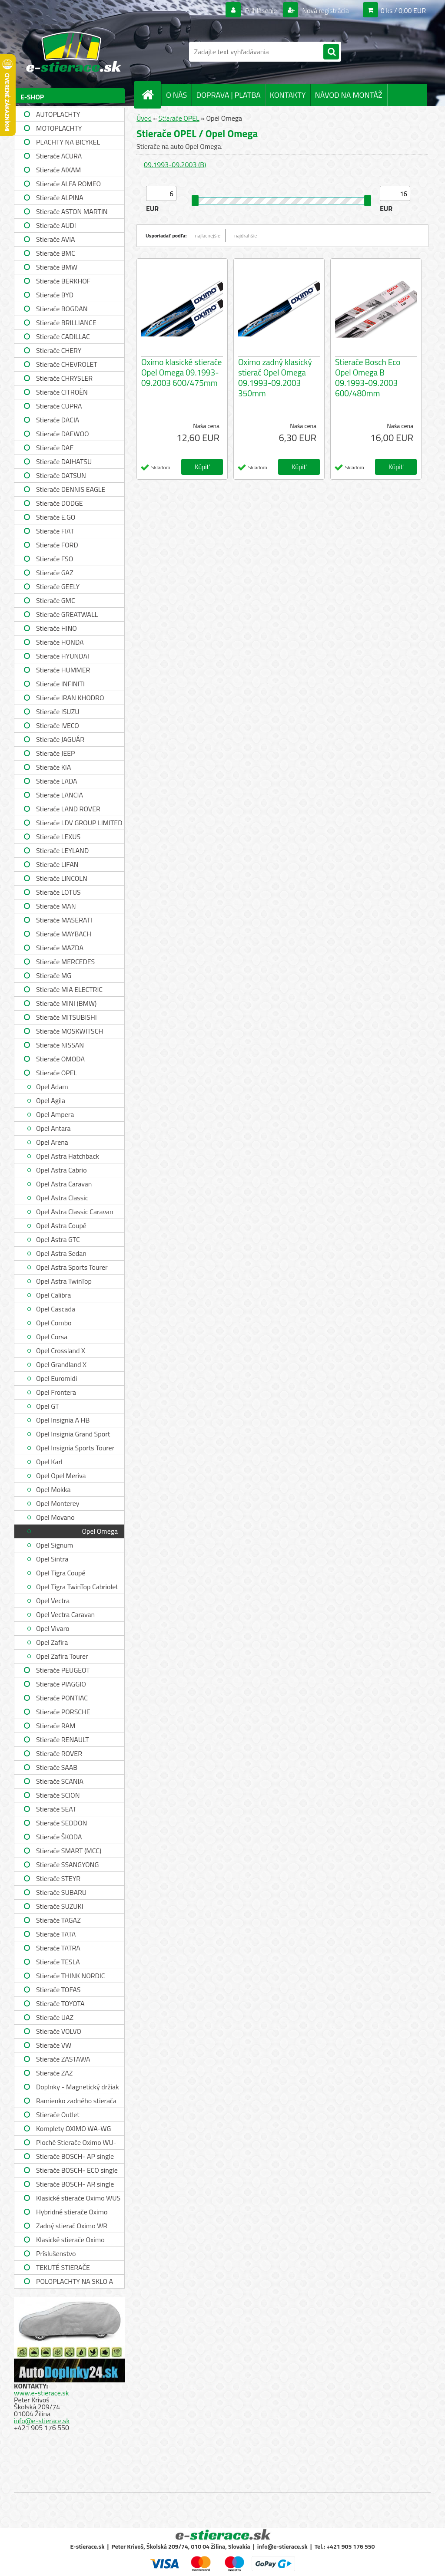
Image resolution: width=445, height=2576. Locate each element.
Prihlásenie (261, 10)
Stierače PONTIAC (62, 1698)
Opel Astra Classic (62, 1197)
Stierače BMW (56, 267)
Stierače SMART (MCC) (68, 1850)
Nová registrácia (325, 10)
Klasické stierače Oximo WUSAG (70, 2240)
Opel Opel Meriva (61, 1475)
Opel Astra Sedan (61, 1253)
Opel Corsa (51, 1336)
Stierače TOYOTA (60, 2003)
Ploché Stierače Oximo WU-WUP (76, 2143)
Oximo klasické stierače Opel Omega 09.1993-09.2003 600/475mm (181, 372)
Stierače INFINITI (60, 684)
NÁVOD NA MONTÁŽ (348, 95)
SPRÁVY (159, 117)
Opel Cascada (55, 1309)
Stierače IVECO (57, 725)
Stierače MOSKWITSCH (69, 1031)
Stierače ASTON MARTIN (72, 211)
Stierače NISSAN (60, 1045)
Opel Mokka (53, 1489)
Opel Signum (54, 1545)
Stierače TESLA (58, 1962)
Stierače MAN (56, 906)
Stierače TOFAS (58, 1989)
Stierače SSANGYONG (67, 1864)
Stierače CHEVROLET (66, 364)
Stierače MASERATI (64, 920)
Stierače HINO (56, 628)
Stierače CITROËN (62, 392)
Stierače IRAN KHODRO (70, 697)
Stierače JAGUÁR (60, 739)
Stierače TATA (56, 1934)
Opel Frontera (56, 1392)
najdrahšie (245, 235)
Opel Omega (100, 1531)
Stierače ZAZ (54, 2073)
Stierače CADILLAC (63, 336)
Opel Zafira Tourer (62, 1656)
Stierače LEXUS (58, 836)
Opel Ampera (55, 1114)
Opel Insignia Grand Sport (73, 1434)
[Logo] (73, 51)
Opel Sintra (52, 1559)
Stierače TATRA (58, 1948)
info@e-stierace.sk (42, 2420)
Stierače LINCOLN (61, 878)
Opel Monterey (57, 1503)
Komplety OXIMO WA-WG (73, 2128)
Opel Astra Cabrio (61, 1170)
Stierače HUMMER (63, 670)
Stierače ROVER (59, 1753)
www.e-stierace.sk (41, 2393)
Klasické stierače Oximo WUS (78, 2198)
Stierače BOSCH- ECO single (77, 2170)
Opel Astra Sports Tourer (72, 1267)
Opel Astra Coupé (61, 1225)
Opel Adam (52, 1086)
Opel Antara (53, 1128)
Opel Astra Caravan (64, 1184)
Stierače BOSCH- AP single (75, 2156)
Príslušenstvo (56, 2253)
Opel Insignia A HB (63, 1420)
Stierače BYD (54, 295)
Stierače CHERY (58, 350)
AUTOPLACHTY (58, 114)
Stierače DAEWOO (62, 433)
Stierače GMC (55, 600)
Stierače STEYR (58, 1878)
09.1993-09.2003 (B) (175, 164)
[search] (331, 52)
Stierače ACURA (59, 156)
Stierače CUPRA (59, 406)
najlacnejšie (208, 235)
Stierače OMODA (60, 1059)
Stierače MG (53, 975)
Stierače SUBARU (61, 1892)
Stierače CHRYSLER (64, 378)
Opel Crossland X (60, 1350)
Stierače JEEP (55, 753)
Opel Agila (50, 1100)
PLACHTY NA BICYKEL (68, 142)
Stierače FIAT (55, 531)
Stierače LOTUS (58, 892)
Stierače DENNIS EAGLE (70, 489)
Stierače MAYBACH (63, 934)
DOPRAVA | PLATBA (228, 95)
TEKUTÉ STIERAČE (63, 2267)
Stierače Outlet (58, 2114)
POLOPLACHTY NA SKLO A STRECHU (74, 2282)
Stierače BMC (55, 253)
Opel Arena (52, 1142)
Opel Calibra (53, 1295)
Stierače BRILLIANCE (66, 322)
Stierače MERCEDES (65, 961)
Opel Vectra (53, 1600)
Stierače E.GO (55, 517)
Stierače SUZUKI (59, 1906)
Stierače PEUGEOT (63, 1670)
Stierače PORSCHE (63, 1711)
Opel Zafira (52, 1642)
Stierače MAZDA (59, 947)
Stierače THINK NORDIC (70, 1975)
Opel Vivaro (53, 1628)
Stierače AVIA (55, 239)
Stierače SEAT (56, 1809)
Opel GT (47, 1406)
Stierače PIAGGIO (61, 1684)
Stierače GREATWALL (67, 614)
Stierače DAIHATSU (64, 461)
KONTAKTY (288, 95)
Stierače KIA (53, 767)
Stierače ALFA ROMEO (68, 183)
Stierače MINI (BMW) (66, 1003)
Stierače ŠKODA (59, 1837)
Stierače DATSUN (61, 475)
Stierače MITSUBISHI (66, 1017)
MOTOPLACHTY (59, 128)
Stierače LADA (56, 781)
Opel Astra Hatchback (67, 1156)
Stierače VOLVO (58, 2031)
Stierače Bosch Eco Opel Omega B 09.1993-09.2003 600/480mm (367, 378)
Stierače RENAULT (62, 1739)
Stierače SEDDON (61, 1823)
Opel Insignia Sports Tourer (75, 1448)
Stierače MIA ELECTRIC (69, 989)
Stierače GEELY (58, 586)
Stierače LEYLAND (62, 850)
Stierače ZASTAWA (63, 2059)
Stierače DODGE (59, 503)
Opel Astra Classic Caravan (74, 1211)
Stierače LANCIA (59, 795)
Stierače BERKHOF (63, 281)
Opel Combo (54, 1323)
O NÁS (176, 95)
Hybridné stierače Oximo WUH (71, 2213)
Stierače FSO (54, 558)
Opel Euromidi (56, 1378)
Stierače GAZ (54, 572)
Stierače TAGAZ (58, 1920)
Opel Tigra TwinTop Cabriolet (77, 1586)
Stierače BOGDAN (61, 308)
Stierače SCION (58, 1795)
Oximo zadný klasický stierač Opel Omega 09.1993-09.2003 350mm (275, 378)
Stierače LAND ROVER (68, 809)
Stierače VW (53, 2045)
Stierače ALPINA (59, 197)
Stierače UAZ (54, 2017)
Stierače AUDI (56, 225)
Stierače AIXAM (58, 170)
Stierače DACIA (57, 420)
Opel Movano (55, 1517)
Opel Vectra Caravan (65, 1614)
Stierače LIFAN (57, 864)
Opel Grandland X (61, 1364)
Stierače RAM (55, 1725)
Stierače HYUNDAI (62, 656)
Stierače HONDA (60, 642)
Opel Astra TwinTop (64, 1281)
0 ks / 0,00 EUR (403, 10)
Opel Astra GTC (58, 1239)
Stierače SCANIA (59, 1781)
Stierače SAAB (56, 1767)
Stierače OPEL (56, 1072)
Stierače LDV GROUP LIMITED (79, 822)
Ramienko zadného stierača (76, 2100)
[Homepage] (151, 94)
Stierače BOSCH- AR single (75, 2184)
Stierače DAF (54, 447)
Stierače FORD (57, 545)
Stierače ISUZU (58, 711)
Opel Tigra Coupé (61, 1573)
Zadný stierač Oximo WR (71, 2225)
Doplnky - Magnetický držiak (77, 2087)
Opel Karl (49, 1461)
